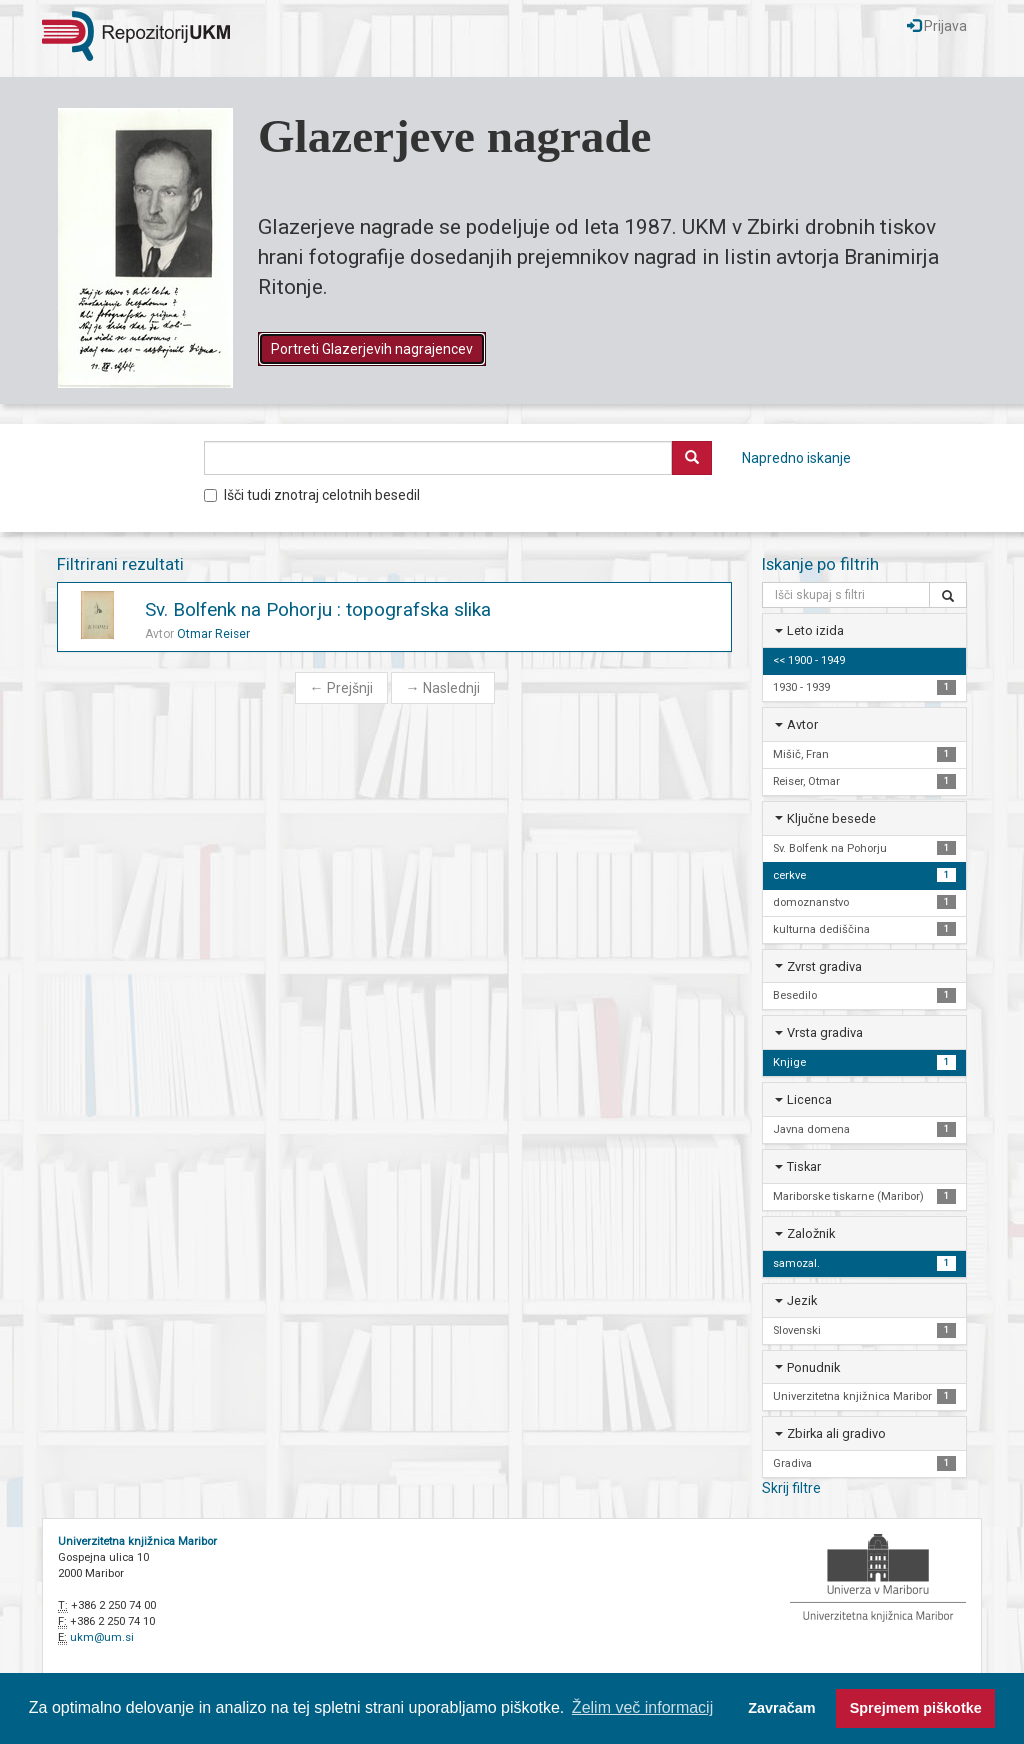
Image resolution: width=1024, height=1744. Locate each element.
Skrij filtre (791, 1488)
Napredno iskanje (796, 458)
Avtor (802, 724)
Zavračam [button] (781, 1708)
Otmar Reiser (213, 634)
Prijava (937, 26)
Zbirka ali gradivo (836, 1433)
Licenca (809, 1099)
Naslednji (443, 688)
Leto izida (815, 630)
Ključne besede (831, 818)
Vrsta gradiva (825, 1032)
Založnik (811, 1233)
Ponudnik (813, 1367)
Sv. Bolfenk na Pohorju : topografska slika (318, 609)
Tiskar (804, 1166)
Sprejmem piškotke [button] (916, 1708)
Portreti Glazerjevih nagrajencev (372, 349)
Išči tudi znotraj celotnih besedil (312, 495)
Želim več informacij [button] (642, 1707)
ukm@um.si (102, 1637)
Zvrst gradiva (824, 966)
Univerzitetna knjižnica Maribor (137, 1541)
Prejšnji (341, 688)
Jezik (802, 1300)
